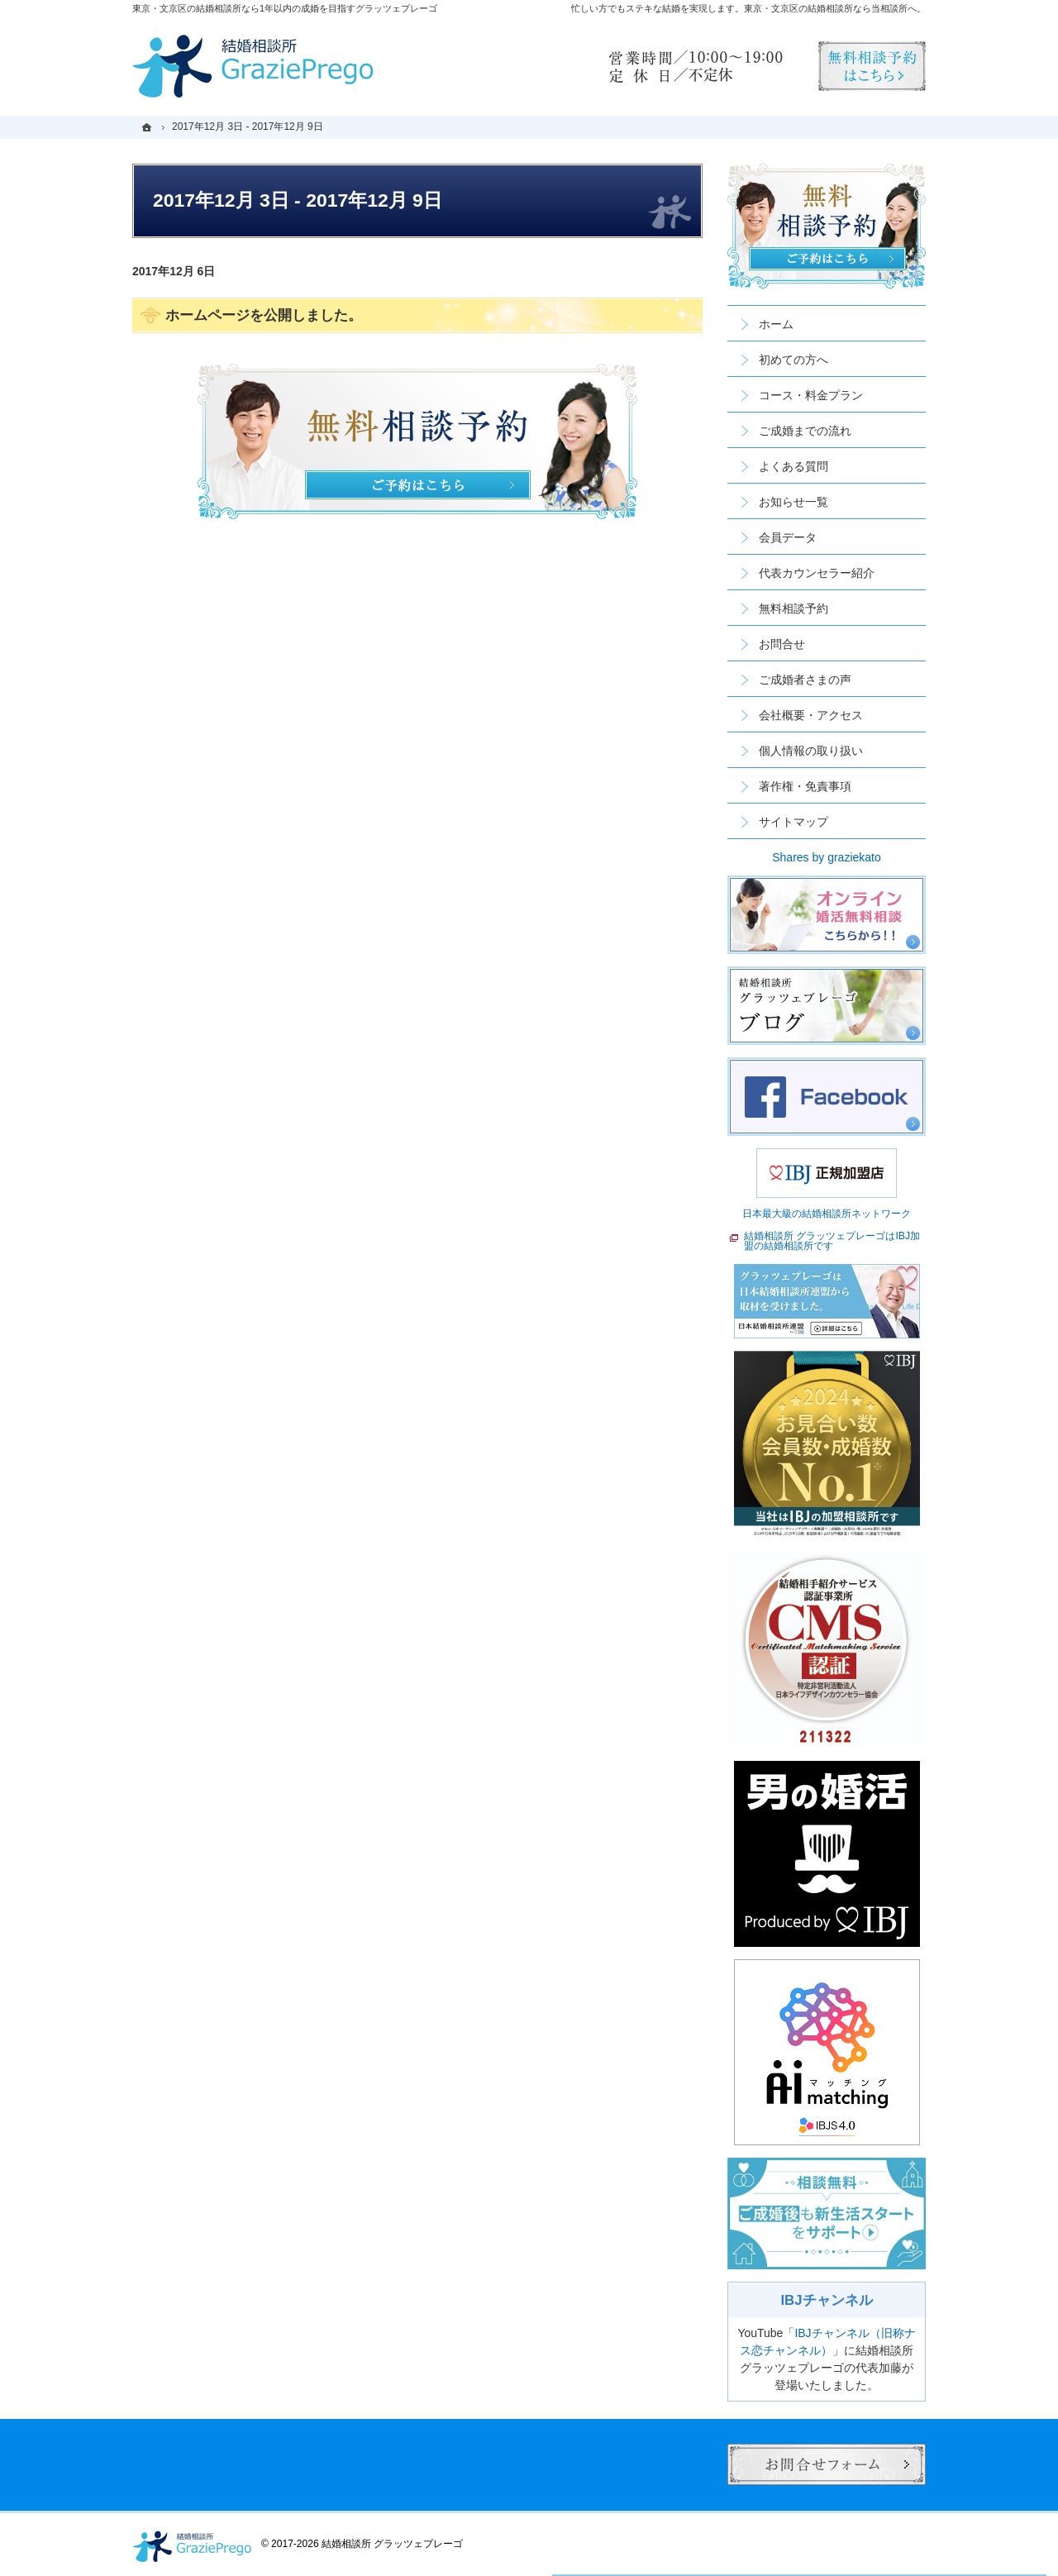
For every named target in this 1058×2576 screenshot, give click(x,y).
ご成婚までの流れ (805, 430)
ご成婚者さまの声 (805, 679)
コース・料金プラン (811, 395)
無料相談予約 (793, 608)
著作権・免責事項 (805, 786)
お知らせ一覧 (793, 501)
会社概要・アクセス (811, 715)
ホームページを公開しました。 (263, 315)
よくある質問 (793, 466)
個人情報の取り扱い (811, 750)
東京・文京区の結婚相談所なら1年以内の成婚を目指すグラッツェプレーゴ (284, 8)
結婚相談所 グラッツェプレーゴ (392, 2544)
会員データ (788, 537)
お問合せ (782, 644)
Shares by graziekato (826, 857)
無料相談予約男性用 (872, 66)
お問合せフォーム (826, 2464)
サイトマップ (793, 821)
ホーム (776, 324)
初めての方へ (793, 359)
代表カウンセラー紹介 (817, 573)
